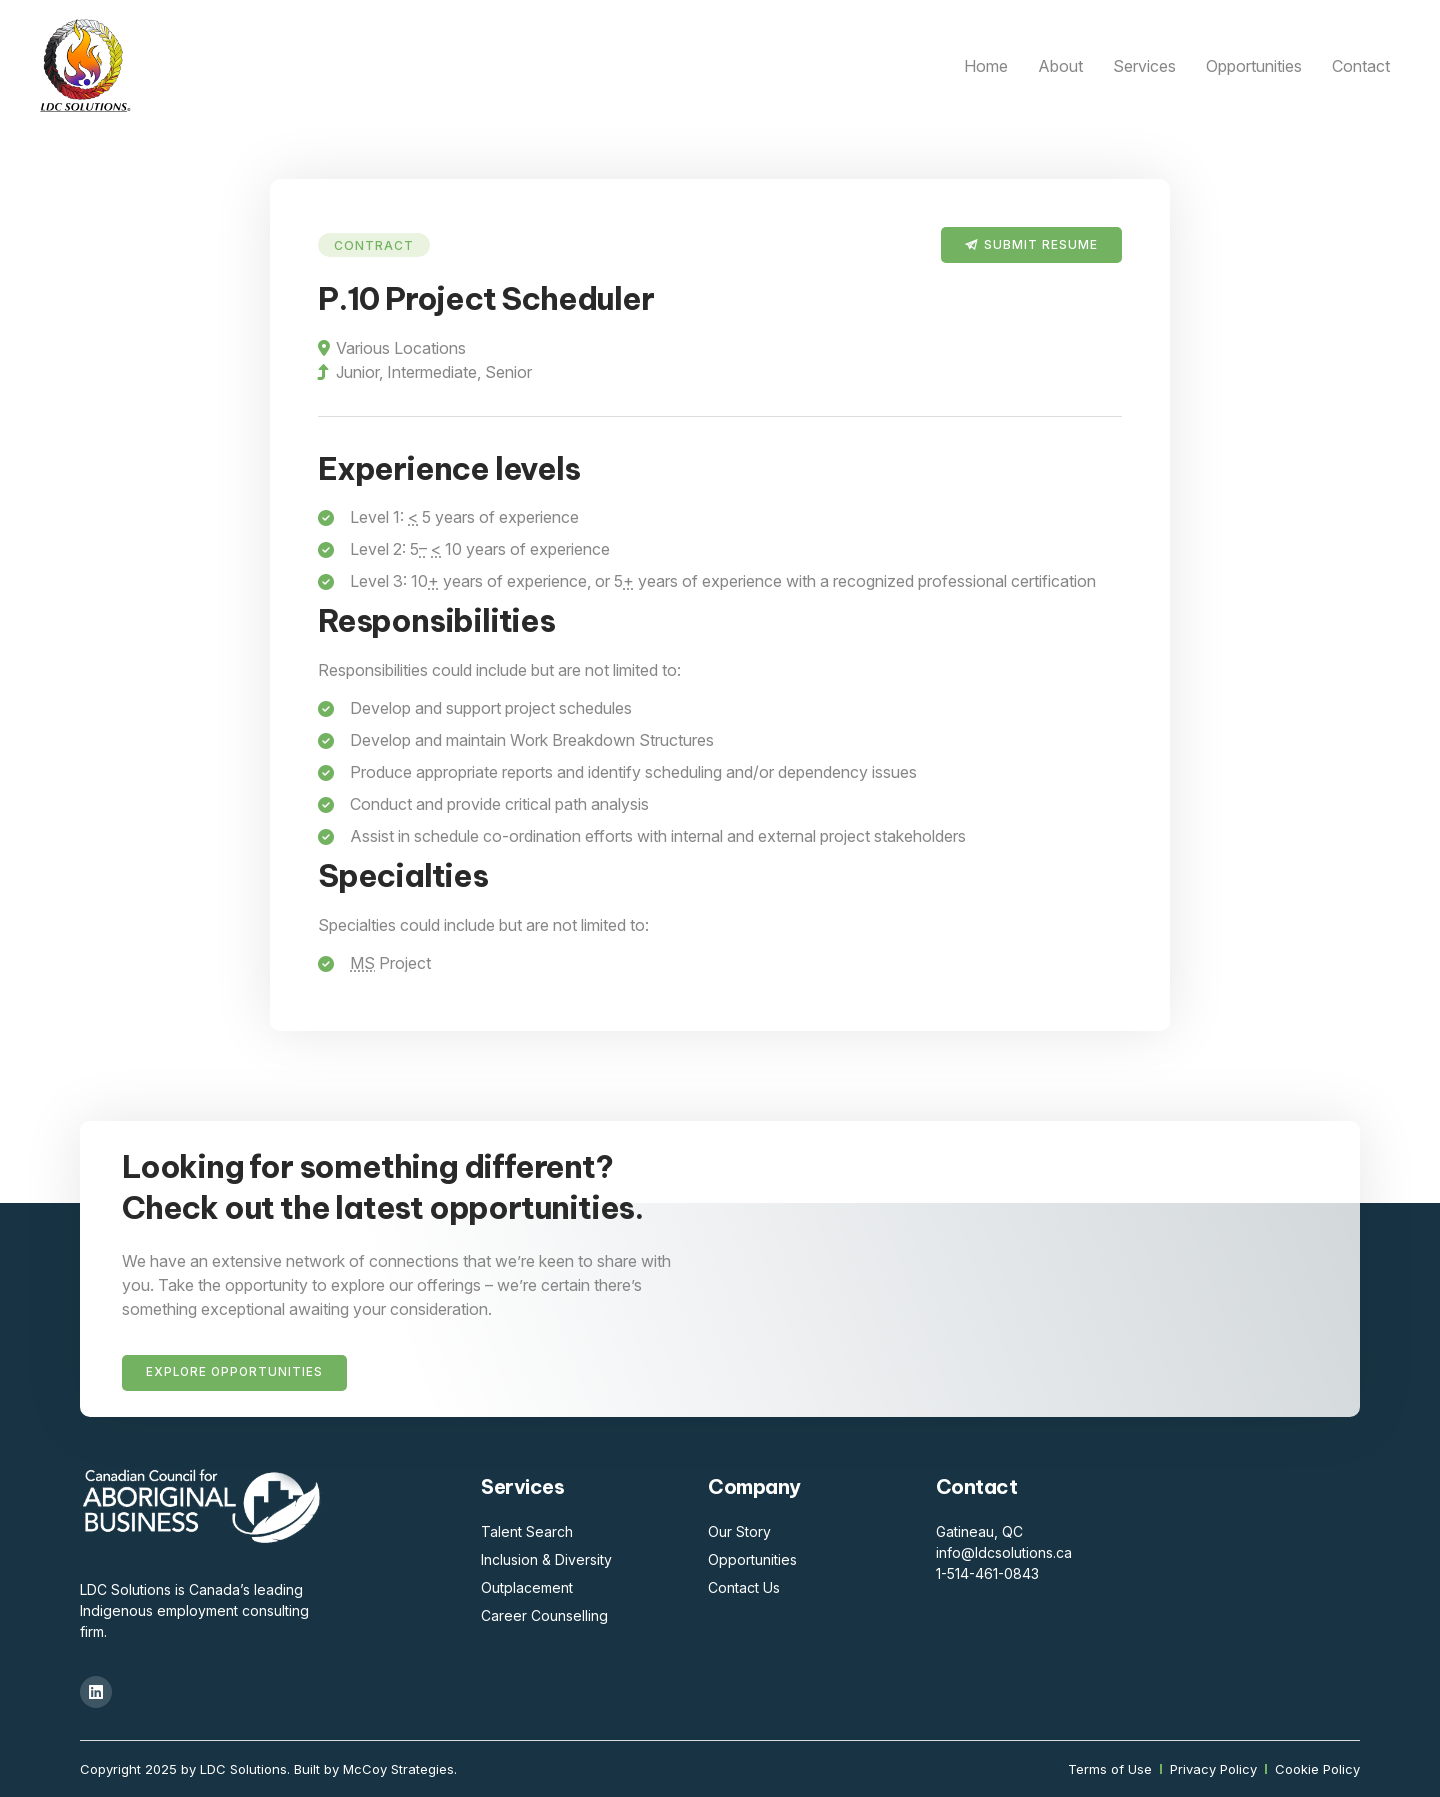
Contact (1361, 66)
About (1060, 66)
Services (1144, 66)
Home (986, 66)
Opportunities (1254, 66)
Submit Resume (1041, 244)
